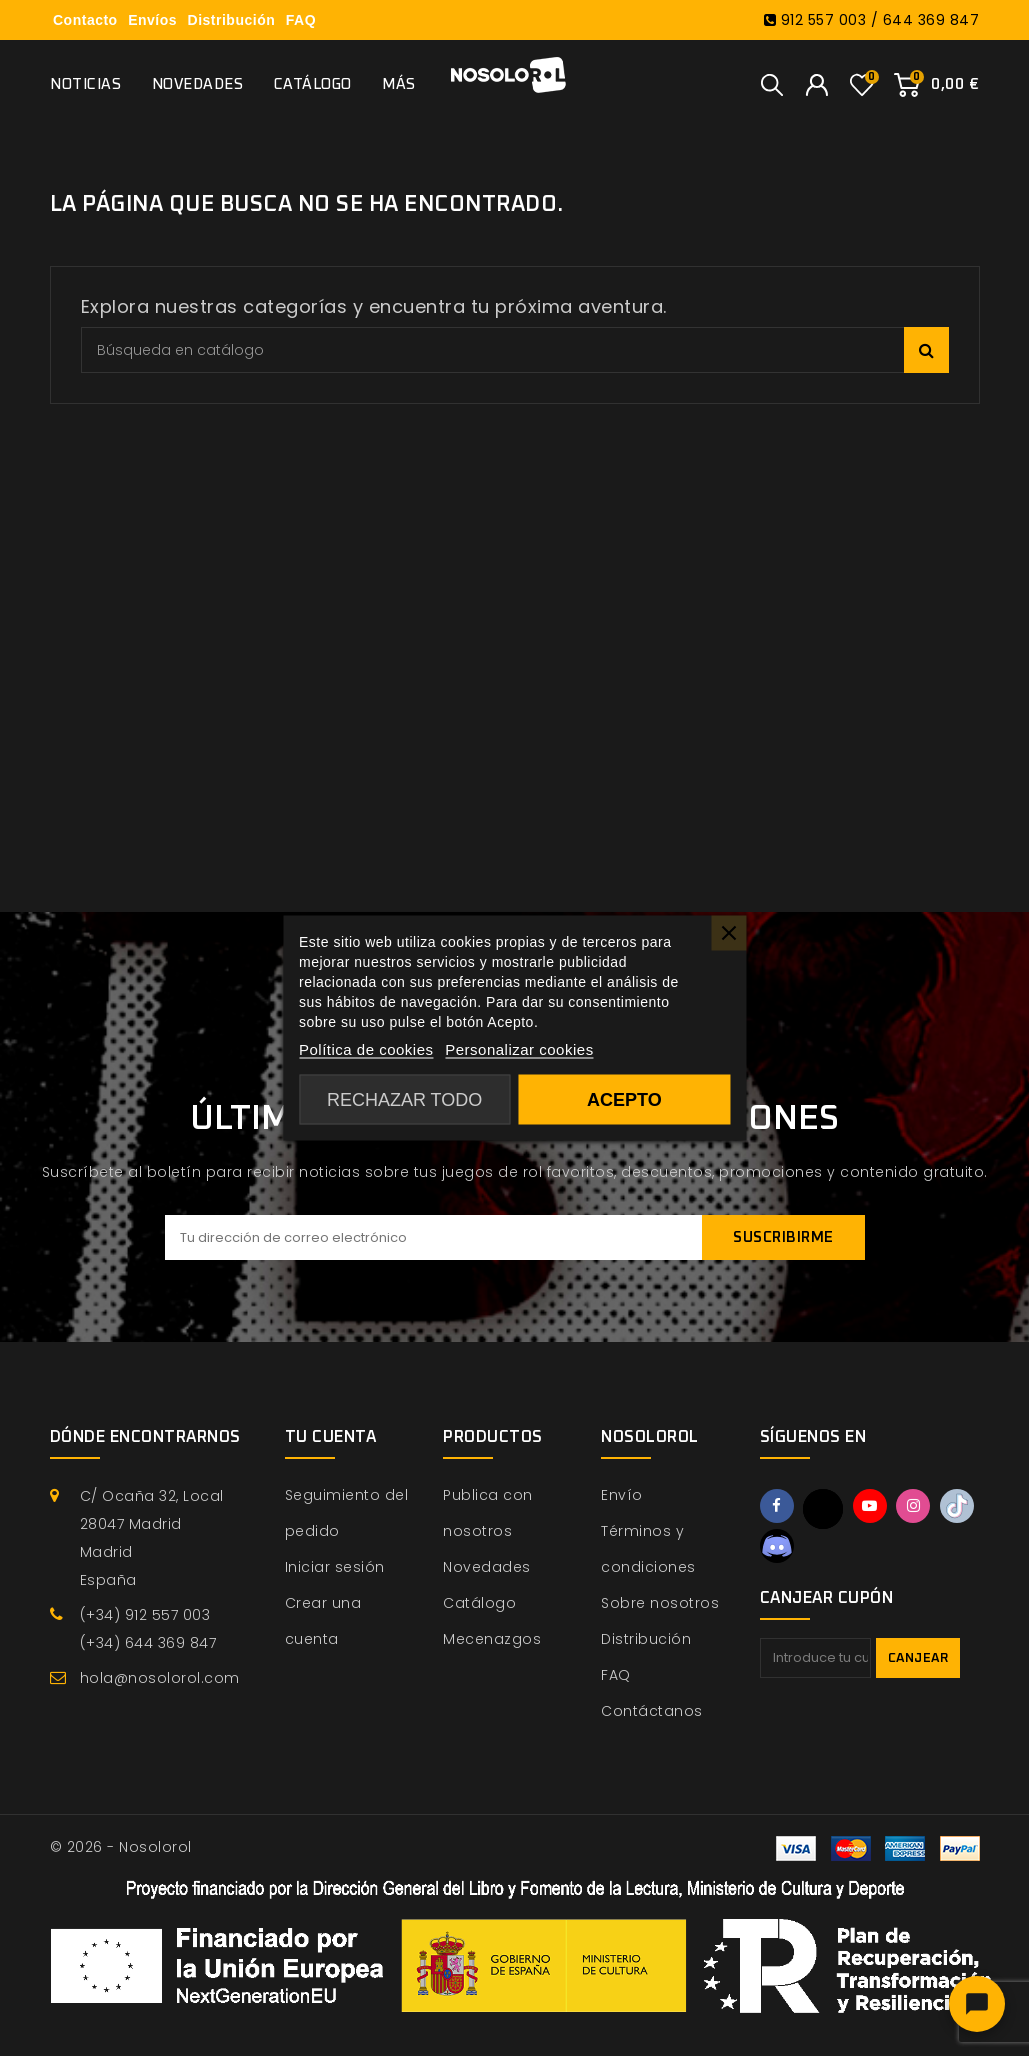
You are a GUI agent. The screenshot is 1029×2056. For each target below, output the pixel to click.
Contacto (85, 20)
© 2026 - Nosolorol (121, 1847)
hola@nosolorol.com (160, 1678)
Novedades (198, 84)
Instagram (913, 1506)
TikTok (957, 1506)
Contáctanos (652, 1711)
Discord (777, 1546)
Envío (622, 1495)
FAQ (301, 20)
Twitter (823, 1509)
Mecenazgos (492, 1639)
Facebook (777, 1506)
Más (399, 84)
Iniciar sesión (335, 1567)
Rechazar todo (404, 1100)
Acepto (624, 1100)
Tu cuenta (331, 1437)
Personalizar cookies (519, 1049)
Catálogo (313, 84)
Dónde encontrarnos (145, 1437)
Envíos (152, 20)
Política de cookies (366, 1049)
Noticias (85, 84)
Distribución (232, 20)
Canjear (918, 1658)
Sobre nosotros (660, 1603)
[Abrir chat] (977, 2004)
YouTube (870, 1506)
